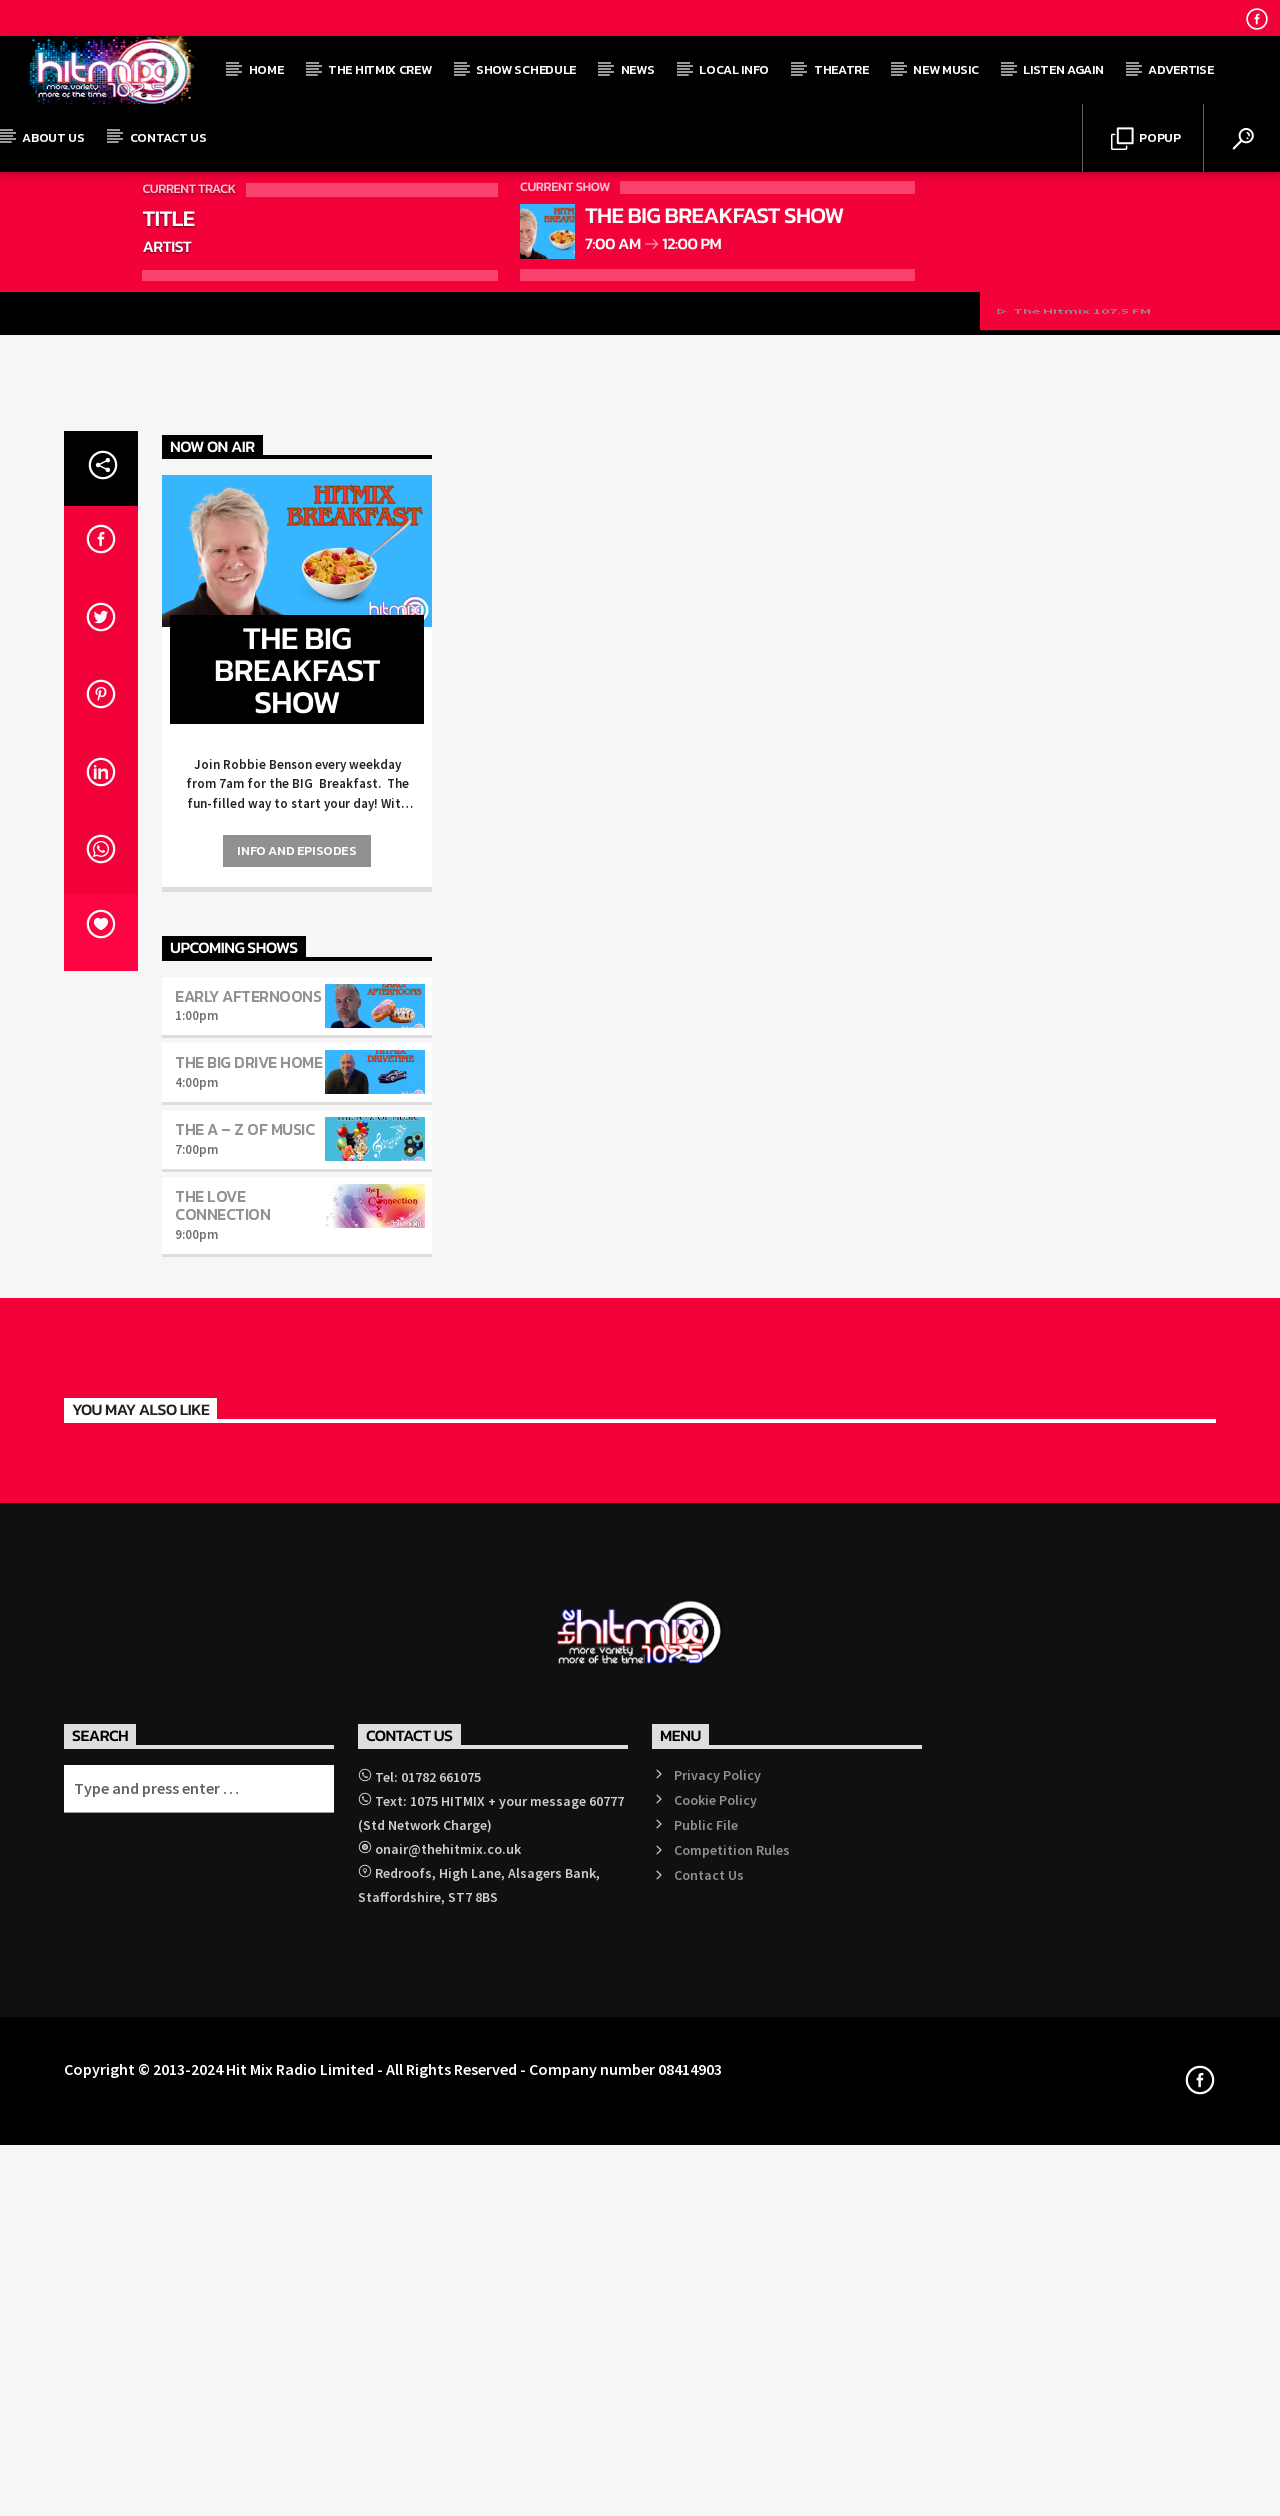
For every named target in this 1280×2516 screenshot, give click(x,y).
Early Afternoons (248, 1698)
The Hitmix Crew (379, 69)
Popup (1146, 139)
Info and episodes (296, 1553)
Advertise (1180, 69)
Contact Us (168, 137)
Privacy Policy (717, 2477)
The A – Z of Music (244, 1832)
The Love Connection (222, 1908)
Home (266, 69)
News (638, 69)
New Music (945, 69)
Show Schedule (526, 69)
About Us (53, 137)
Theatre (841, 69)
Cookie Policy (715, 2502)
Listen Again (1063, 69)
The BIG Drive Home (248, 1765)
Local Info (734, 69)
